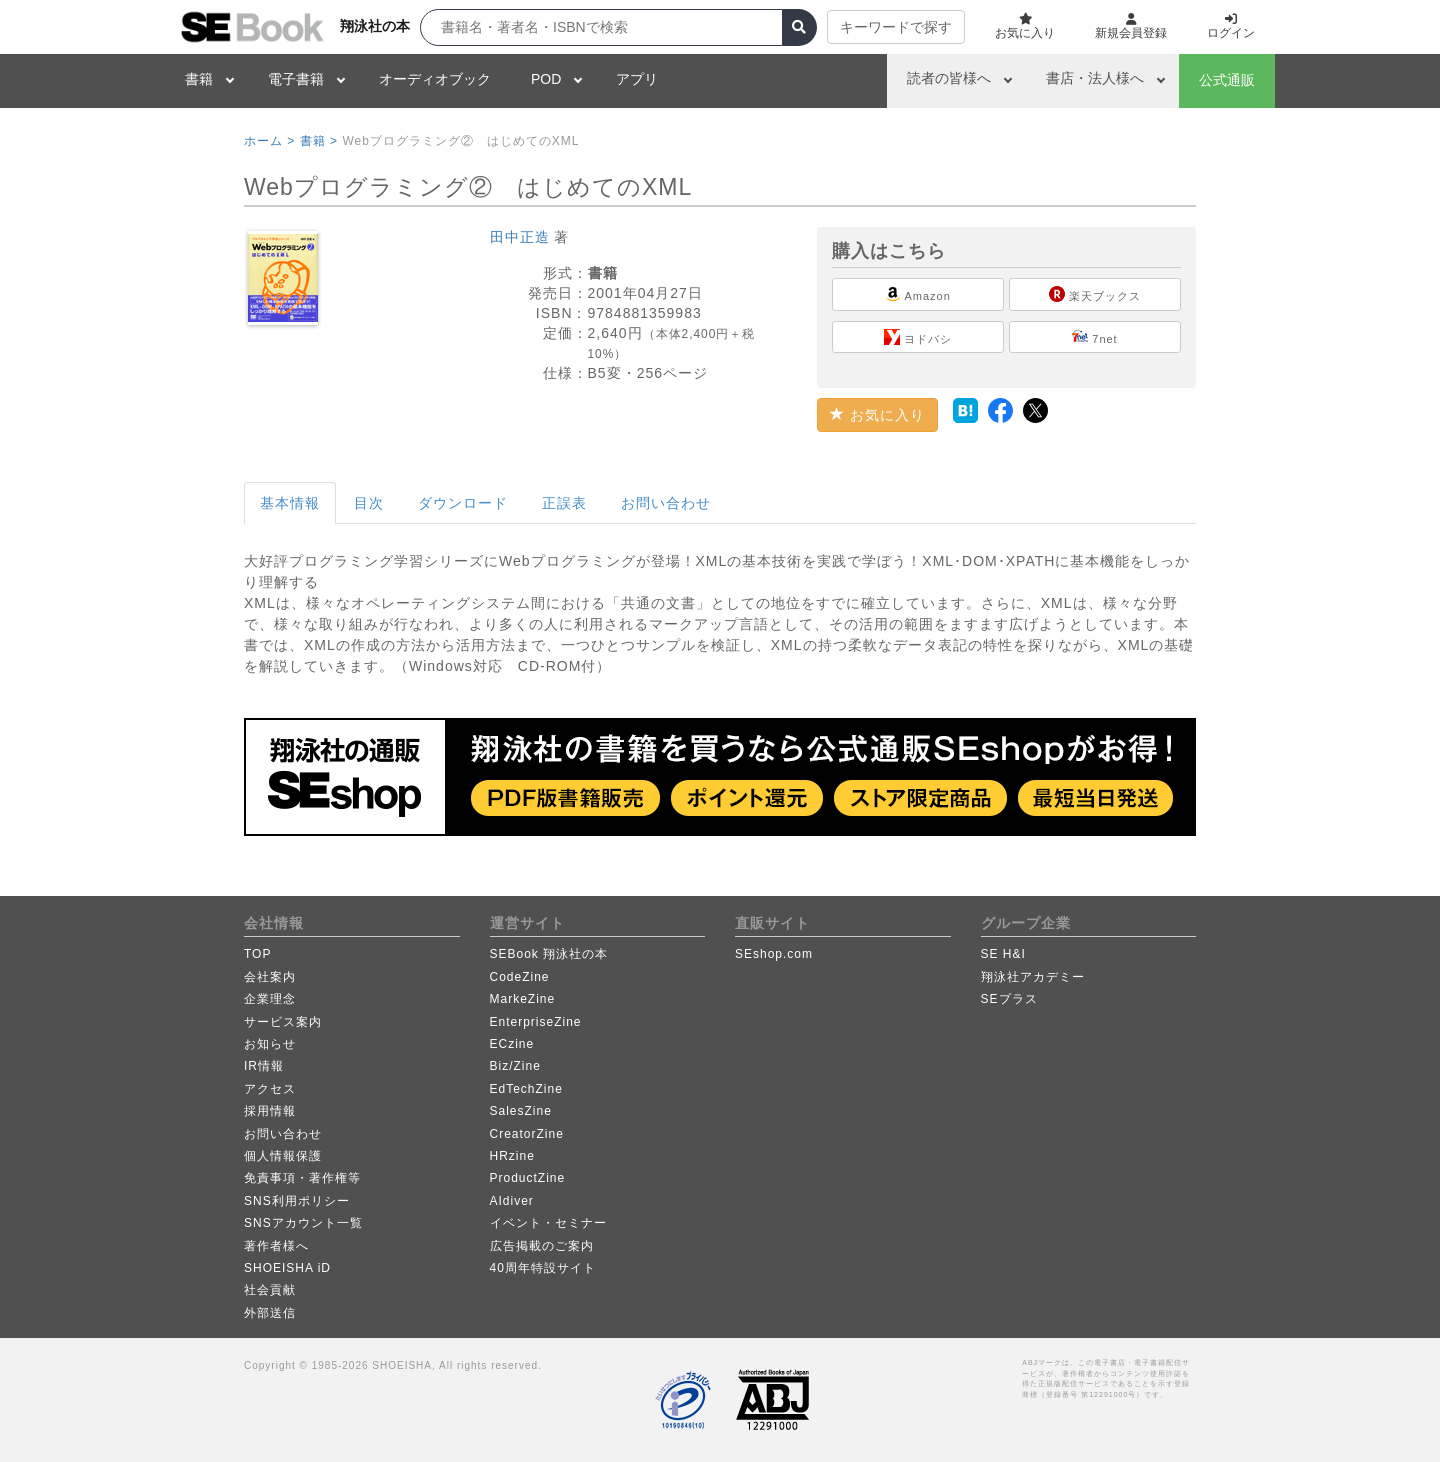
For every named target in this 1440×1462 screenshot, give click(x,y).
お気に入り (877, 415)
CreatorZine (527, 1134)
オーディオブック (435, 79)
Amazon (918, 294)
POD (546, 79)
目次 (369, 503)
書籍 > (319, 141)
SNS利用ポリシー (297, 1201)
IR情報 (264, 1066)
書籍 (199, 79)
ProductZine (528, 1178)
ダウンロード (463, 503)
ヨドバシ (918, 337)
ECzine (512, 1044)
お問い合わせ (666, 503)
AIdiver (512, 1201)
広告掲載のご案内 (542, 1246)
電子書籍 (296, 79)
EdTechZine (526, 1089)
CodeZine (520, 977)
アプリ (637, 79)
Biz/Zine (515, 1066)
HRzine (512, 1156)
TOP (257, 954)
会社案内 (270, 977)
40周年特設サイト (543, 1268)
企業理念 (270, 999)
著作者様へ (276, 1246)
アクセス (270, 1089)
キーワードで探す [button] (896, 27)
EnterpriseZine (536, 1022)
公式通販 (1227, 80)
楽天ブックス (1095, 294)
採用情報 (270, 1111)
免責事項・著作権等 (302, 1178)
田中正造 (520, 237)
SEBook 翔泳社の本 (549, 954)
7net (1094, 337)
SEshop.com (774, 954)
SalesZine (521, 1111)
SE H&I (1003, 954)
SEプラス (1009, 999)
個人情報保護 (283, 1156)
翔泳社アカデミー (1033, 977)
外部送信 (270, 1313)
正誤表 (564, 503)
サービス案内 (283, 1022)
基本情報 (290, 503)
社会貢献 (270, 1290)
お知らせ (270, 1044)
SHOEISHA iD (287, 1268)
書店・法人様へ (1095, 78)
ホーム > (269, 141)
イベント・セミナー (548, 1223)
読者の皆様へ (949, 78)
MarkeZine (523, 999)
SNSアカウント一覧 (303, 1223)
